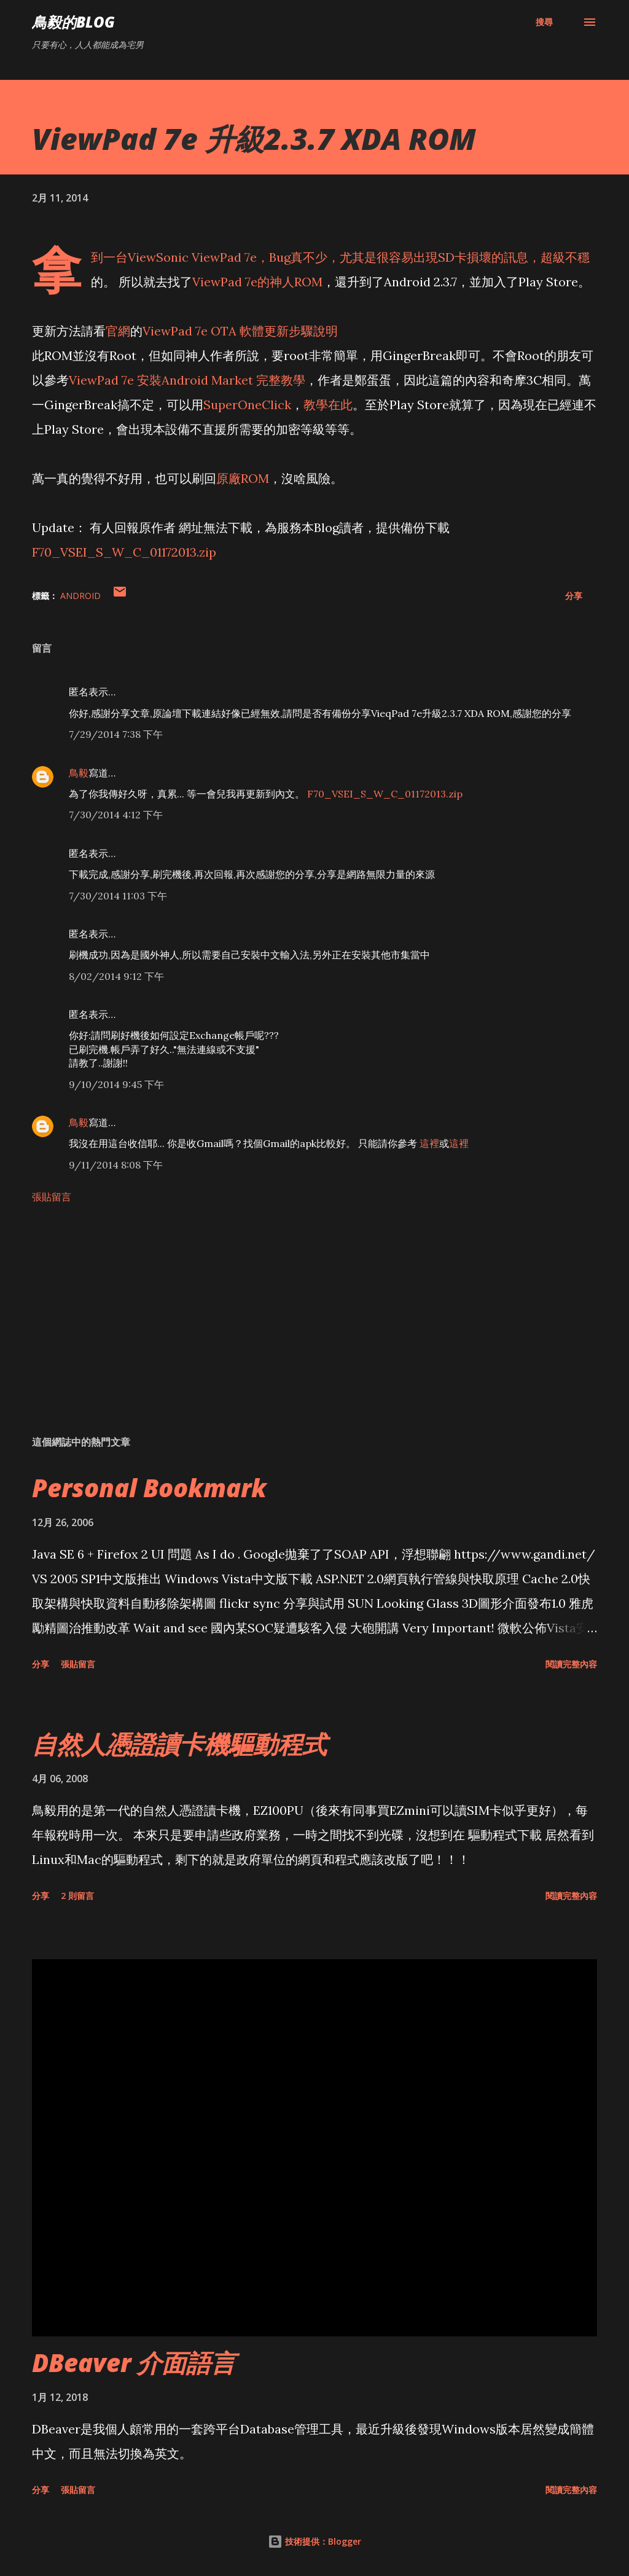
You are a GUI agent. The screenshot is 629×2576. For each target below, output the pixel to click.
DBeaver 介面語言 (133, 2362)
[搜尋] (544, 22)
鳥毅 (78, 773)
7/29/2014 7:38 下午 (116, 734)
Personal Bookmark (149, 1488)
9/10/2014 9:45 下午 (116, 1084)
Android (80, 595)
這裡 (429, 1143)
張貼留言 (51, 1197)
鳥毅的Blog (73, 22)
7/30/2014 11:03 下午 (118, 896)
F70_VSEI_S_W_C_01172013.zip (124, 552)
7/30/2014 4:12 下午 (116, 814)
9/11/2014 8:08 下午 (116, 1165)
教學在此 (328, 404)
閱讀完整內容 (571, 1664)
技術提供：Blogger (314, 2541)
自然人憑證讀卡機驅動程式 (179, 1744)
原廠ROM (242, 478)
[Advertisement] (314, 1329)
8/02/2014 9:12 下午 (116, 976)
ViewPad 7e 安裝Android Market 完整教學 (187, 380)
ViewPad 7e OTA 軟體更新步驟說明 (240, 331)
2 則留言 (77, 1895)
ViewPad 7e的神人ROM (257, 281)
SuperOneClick (247, 404)
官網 (118, 331)
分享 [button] (573, 595)
